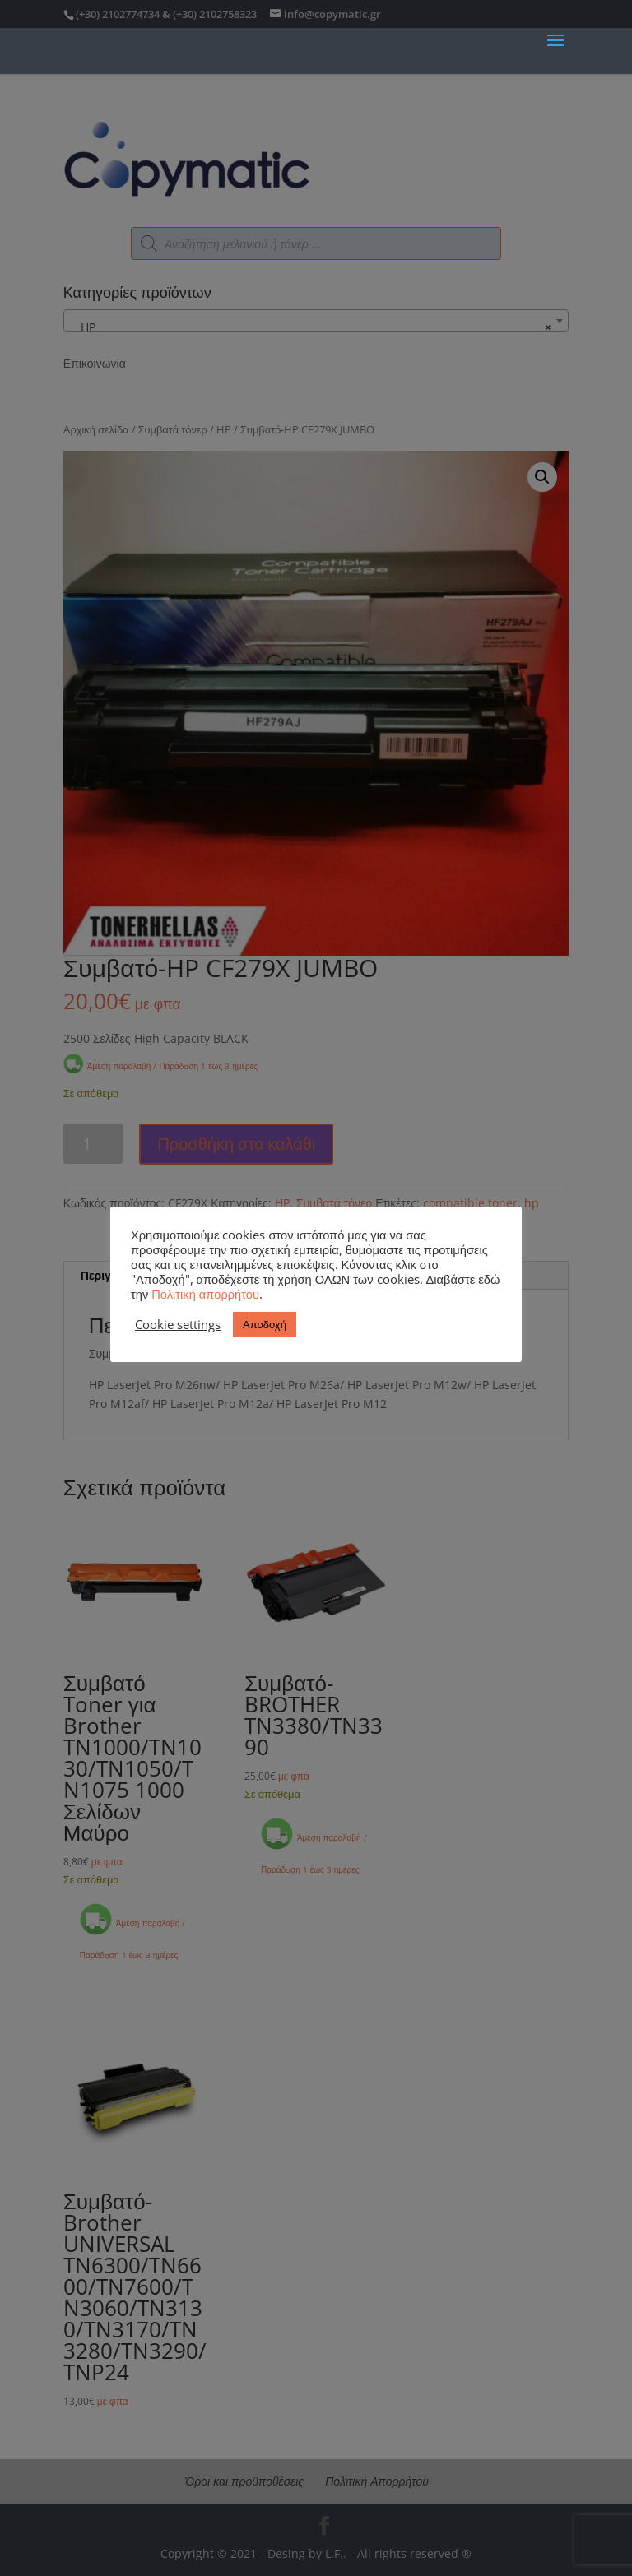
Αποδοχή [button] (264, 1324)
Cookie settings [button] (178, 1324)
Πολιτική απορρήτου (205, 1294)
